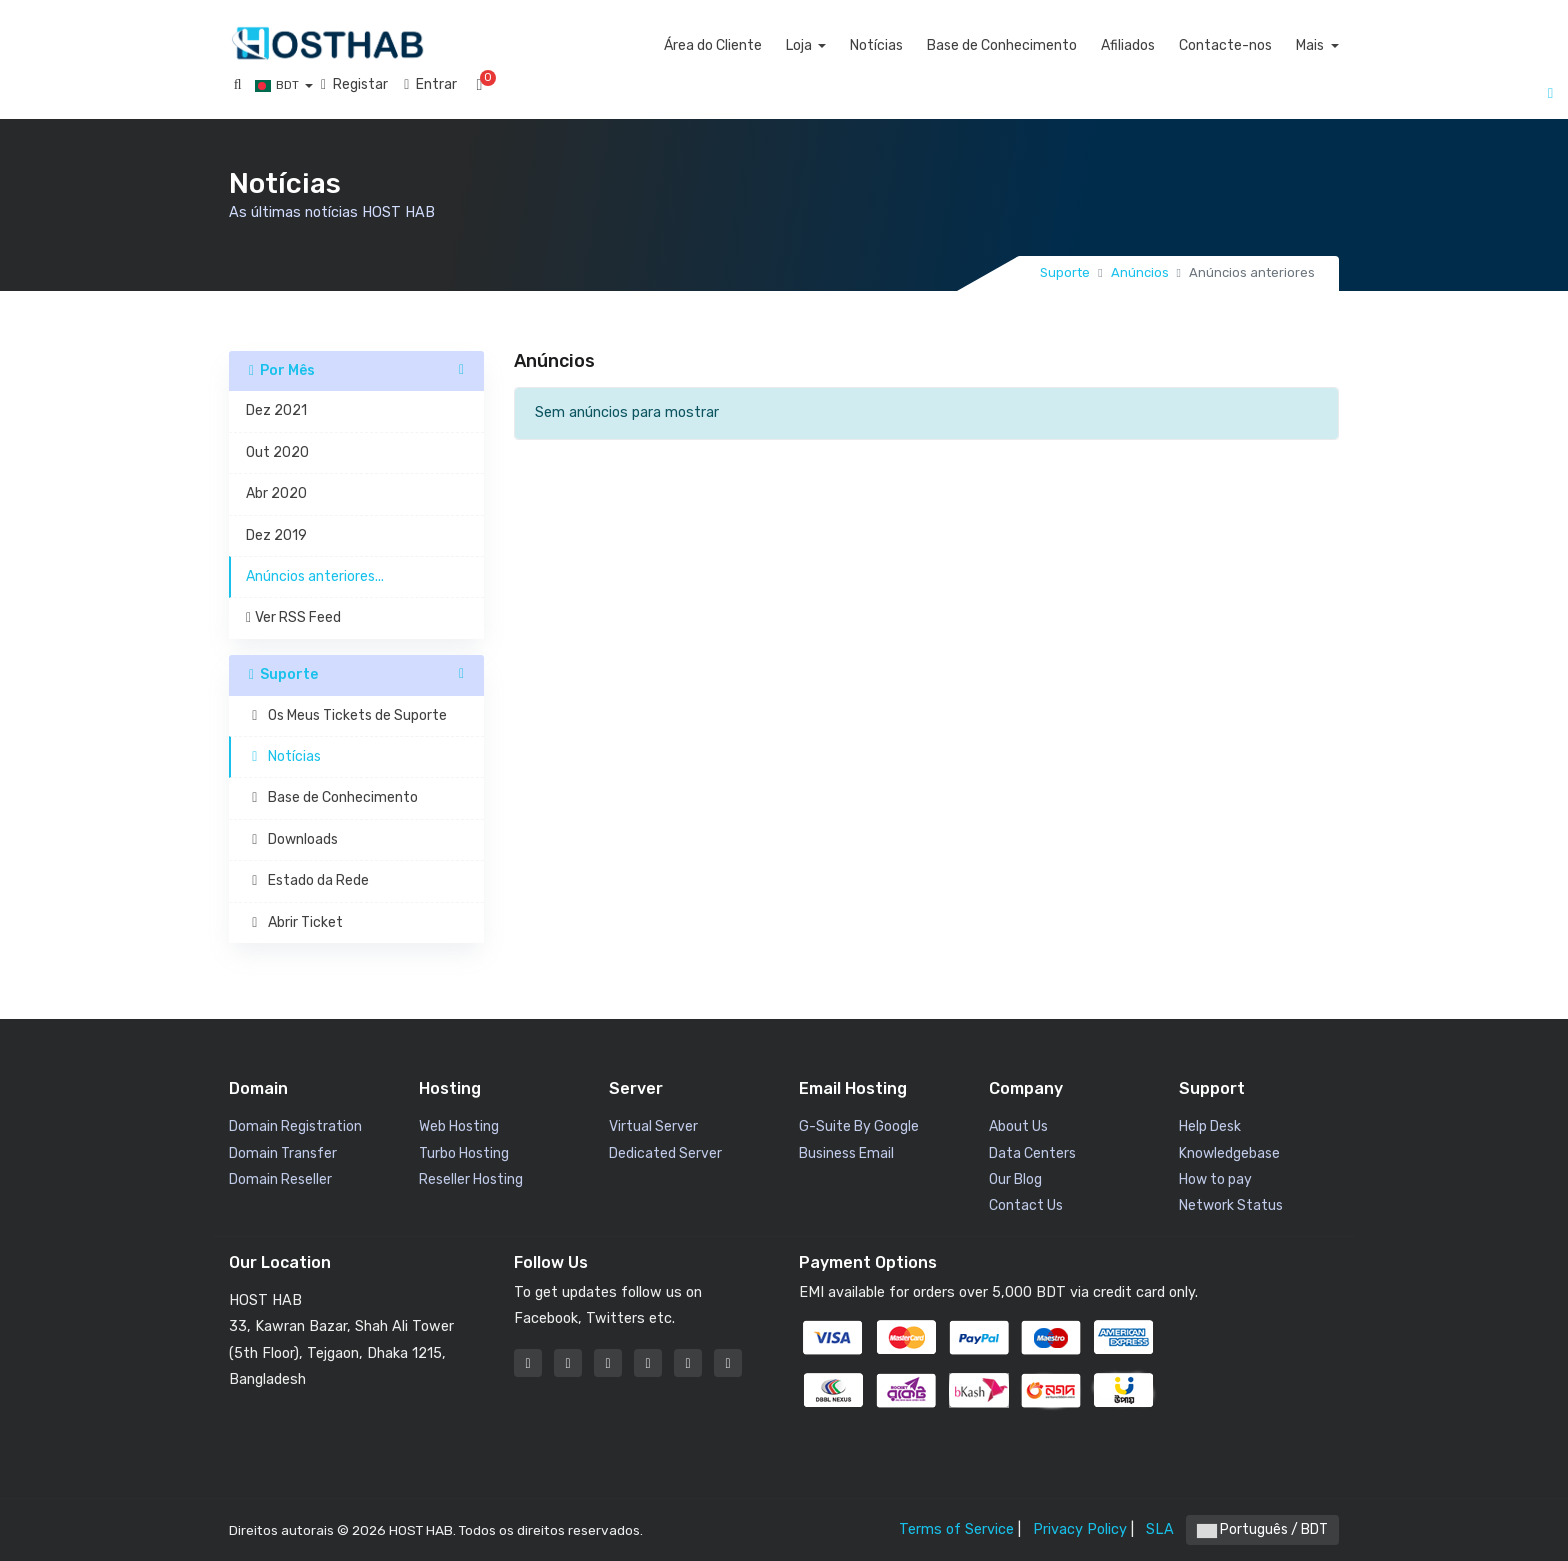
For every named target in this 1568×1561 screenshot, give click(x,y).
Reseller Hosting (471, 1179)
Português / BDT (1262, 1529)
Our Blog (1015, 1179)
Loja (842, 45)
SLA (1160, 1529)
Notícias (919, 45)
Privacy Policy (1080, 1529)
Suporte (1065, 272)
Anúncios (1140, 272)
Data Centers (1032, 1153)
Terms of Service (956, 1529)
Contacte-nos (1268, 45)
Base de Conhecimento (1045, 45)
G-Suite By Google (859, 1126)
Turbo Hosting (464, 1153)
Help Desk (1210, 1126)
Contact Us (1026, 1205)
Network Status (1231, 1205)
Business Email (846, 1153)
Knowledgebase (1229, 1153)
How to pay (1215, 1179)
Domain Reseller (280, 1179)
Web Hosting (459, 1126)
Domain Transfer (283, 1153)
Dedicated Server (665, 1153)
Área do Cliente (755, 45)
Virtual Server (653, 1126)
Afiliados (1171, 45)
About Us (1018, 1126)
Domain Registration (295, 1126)
